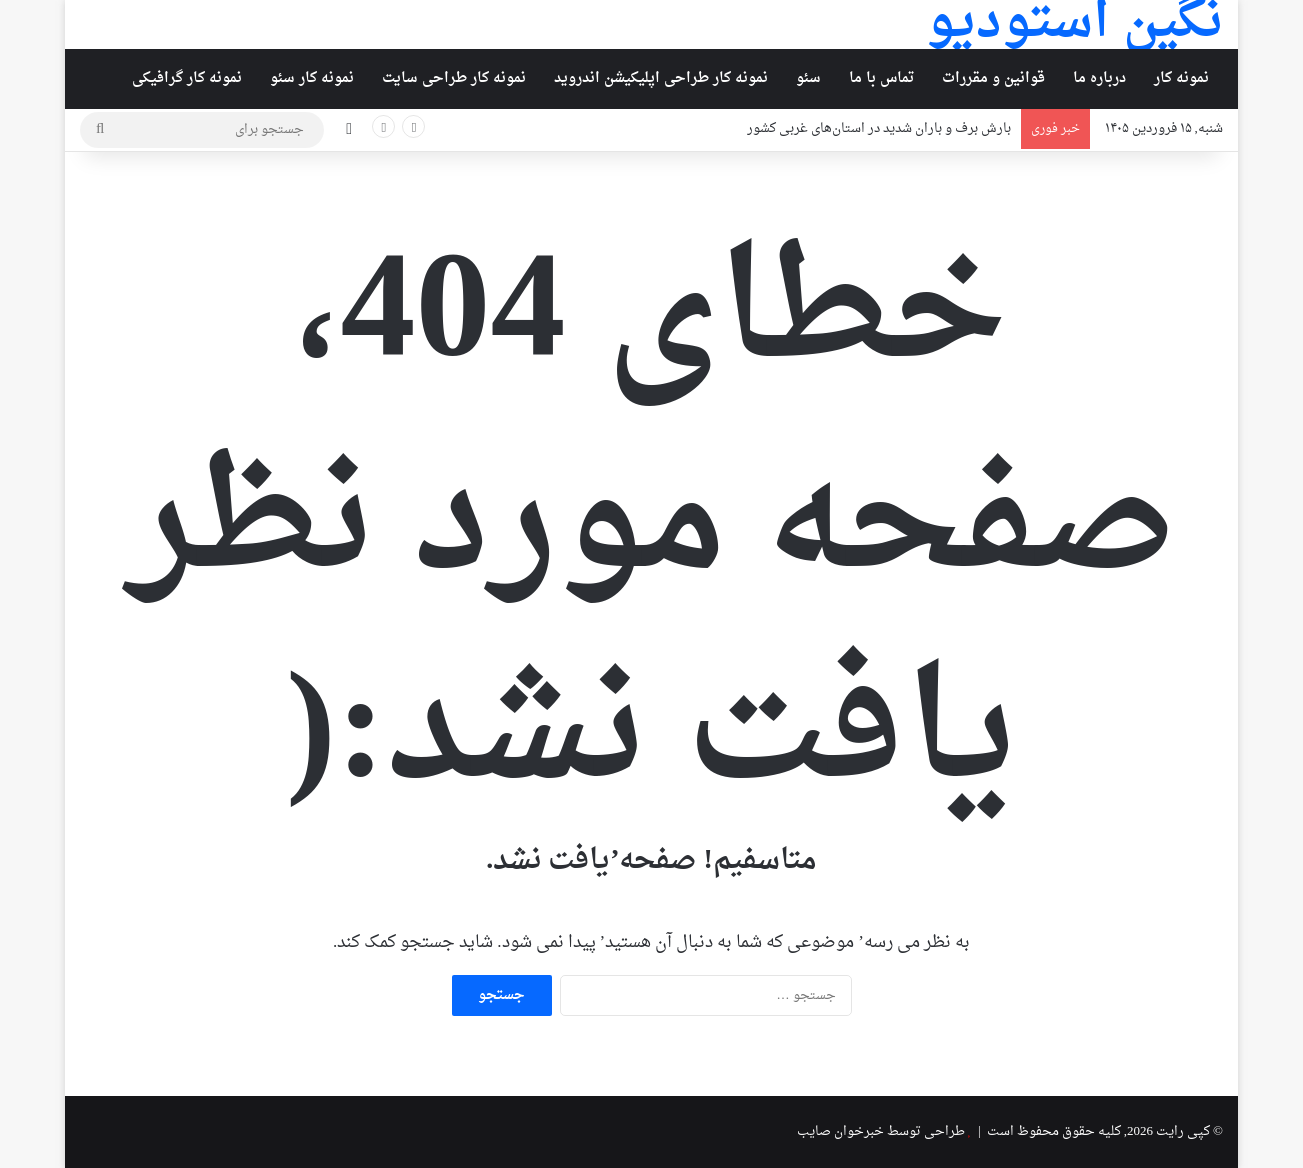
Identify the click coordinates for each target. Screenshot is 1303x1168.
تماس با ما (881, 78)
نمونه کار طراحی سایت (454, 78)
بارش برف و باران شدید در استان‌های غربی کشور (879, 128)
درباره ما (1099, 78)
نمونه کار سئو (312, 78)
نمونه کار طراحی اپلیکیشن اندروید (661, 78)
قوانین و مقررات (993, 78)
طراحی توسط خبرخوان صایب (881, 1131)
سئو (808, 78)
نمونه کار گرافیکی (187, 78)
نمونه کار (1181, 78)
